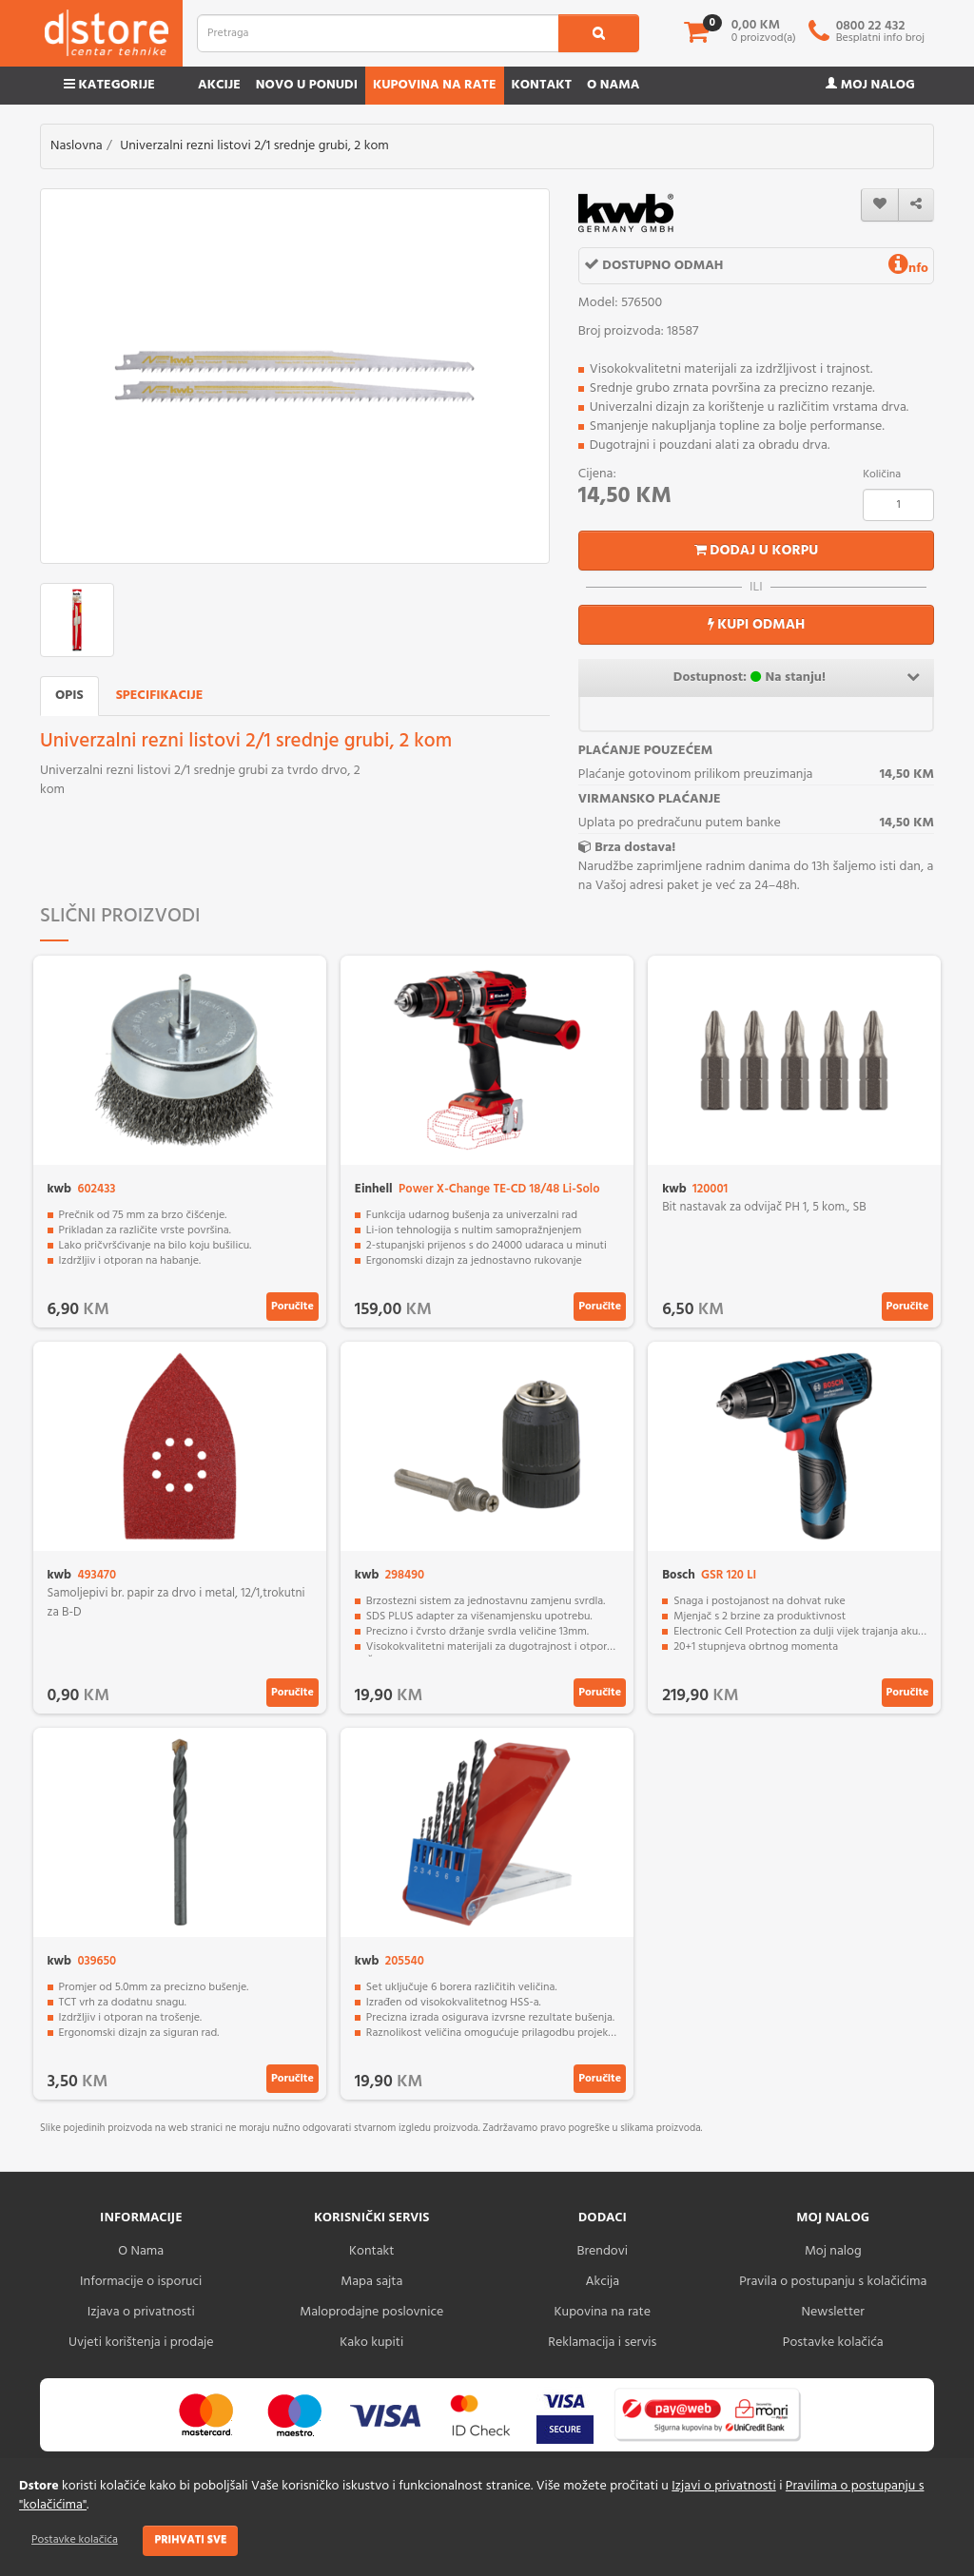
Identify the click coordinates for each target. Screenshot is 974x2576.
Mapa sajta (371, 2282)
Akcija (602, 2282)
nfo (908, 269)
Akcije (219, 85)
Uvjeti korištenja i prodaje (141, 2342)
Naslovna (76, 146)
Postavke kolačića (74, 2539)
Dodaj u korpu (756, 550)
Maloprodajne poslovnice (371, 2312)
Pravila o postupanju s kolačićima (832, 2282)
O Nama (141, 2251)
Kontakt (542, 85)
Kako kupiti (371, 2342)
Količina (882, 474)
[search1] (598, 33)
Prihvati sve (190, 2539)
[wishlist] (880, 205)
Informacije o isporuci (141, 2282)
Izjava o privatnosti (141, 2312)
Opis (69, 696)
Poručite (292, 1306)
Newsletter (833, 2312)
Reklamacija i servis (602, 2342)
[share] (916, 205)
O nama (613, 85)
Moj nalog (870, 85)
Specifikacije (160, 696)
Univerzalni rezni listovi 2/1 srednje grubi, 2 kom (254, 146)
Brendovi (602, 2251)
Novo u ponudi (307, 85)
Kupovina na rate (435, 85)
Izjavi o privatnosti (723, 2486)
